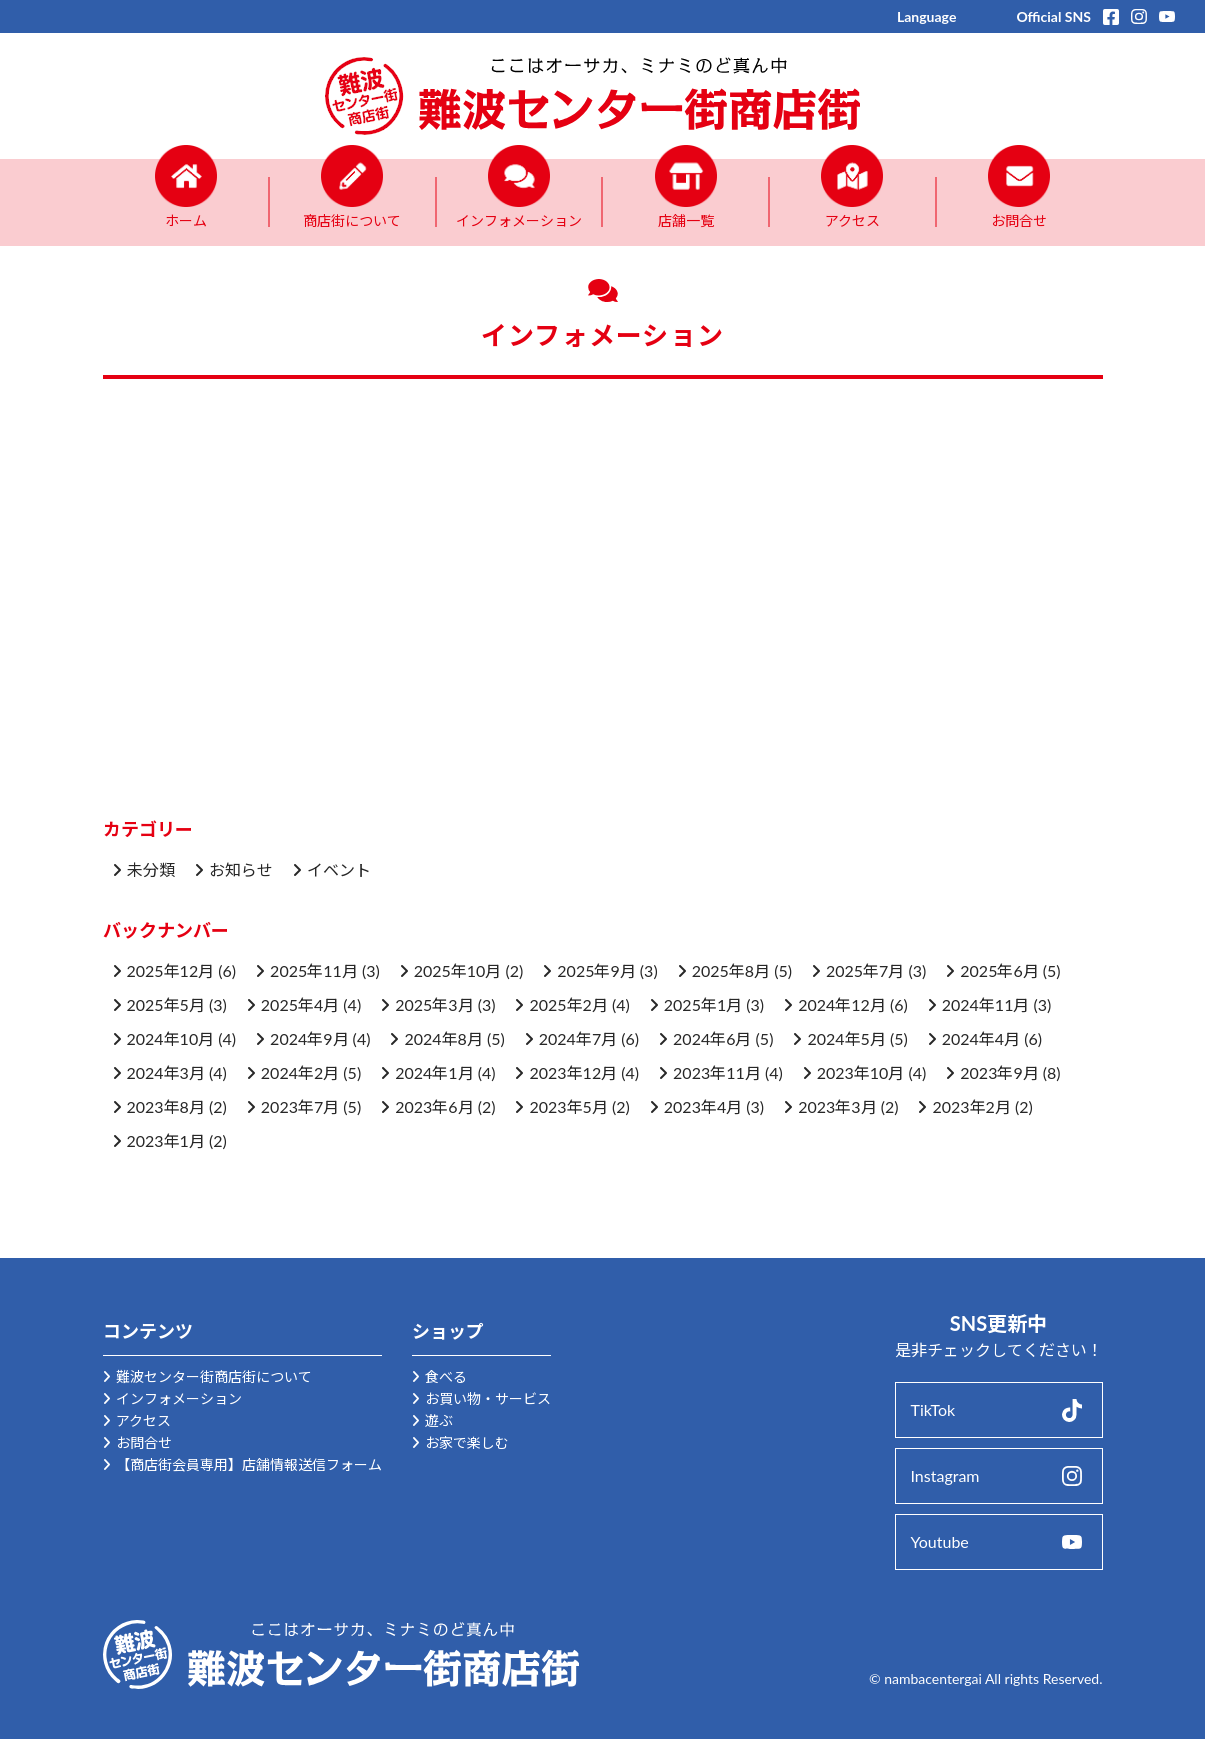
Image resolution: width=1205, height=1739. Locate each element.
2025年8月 (731, 970)
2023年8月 (166, 1106)
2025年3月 (434, 1004)
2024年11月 (986, 1004)
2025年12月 (171, 970)
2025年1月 (703, 1004)
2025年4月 (300, 1004)
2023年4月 (703, 1106)
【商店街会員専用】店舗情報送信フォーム (249, 1464)
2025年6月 (999, 970)
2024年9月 (309, 1038)
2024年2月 (300, 1072)
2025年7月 (865, 970)
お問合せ (144, 1442)
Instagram (945, 1475)
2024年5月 (846, 1038)
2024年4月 (981, 1038)
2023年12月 (573, 1072)
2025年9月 (596, 970)
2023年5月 (568, 1106)
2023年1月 (166, 1140)
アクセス (143, 1420)
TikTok (933, 1409)
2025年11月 (314, 970)
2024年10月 (171, 1038)
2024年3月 (166, 1072)
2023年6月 (434, 1106)
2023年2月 (971, 1106)
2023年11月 (717, 1072)
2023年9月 (999, 1072)
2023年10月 (861, 1072)
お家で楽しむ (467, 1442)
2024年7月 (578, 1038)
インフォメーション (179, 1398)
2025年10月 (458, 970)
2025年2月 (568, 1004)
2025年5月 (166, 1004)
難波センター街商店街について (214, 1376)
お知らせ (241, 869)
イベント (339, 869)
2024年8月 (443, 1038)
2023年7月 (300, 1106)
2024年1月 (434, 1072)
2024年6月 (712, 1038)
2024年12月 (842, 1004)
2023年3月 (837, 1106)
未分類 (151, 869)
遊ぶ (439, 1420)
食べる (446, 1376)
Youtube (940, 1541)
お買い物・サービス (488, 1398)
